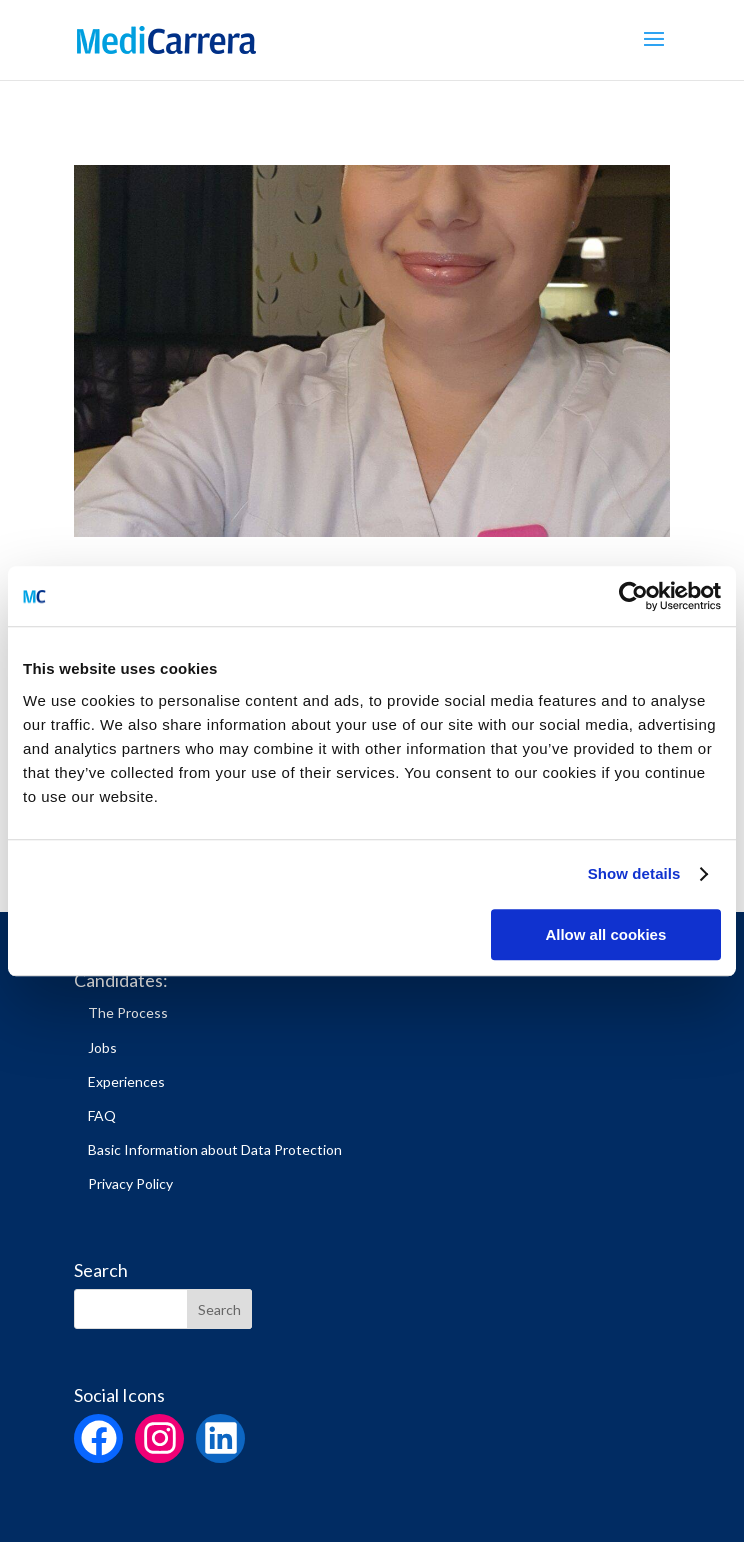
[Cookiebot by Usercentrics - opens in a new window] (633, 596)
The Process (128, 1012)
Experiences (126, 1081)
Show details (634, 873)
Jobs (102, 1047)
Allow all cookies (605, 934)
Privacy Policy (130, 1183)
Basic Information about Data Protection (215, 1149)
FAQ (102, 1115)
